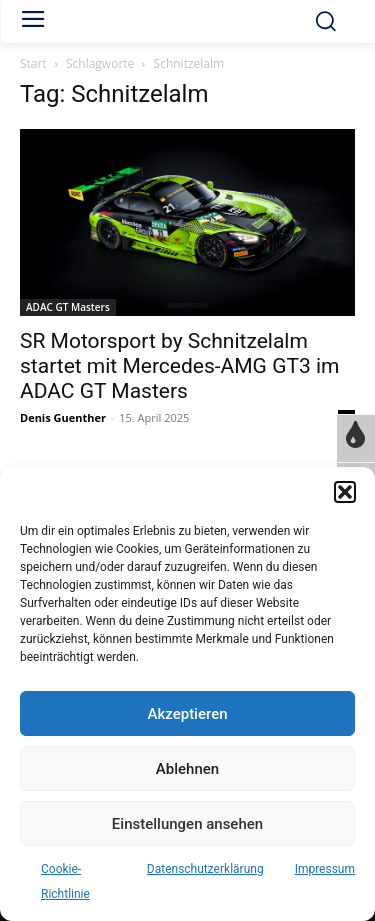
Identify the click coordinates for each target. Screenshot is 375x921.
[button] (345, 492)
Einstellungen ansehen (187, 824)
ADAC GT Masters (68, 307)
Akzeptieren (187, 714)
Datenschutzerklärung (205, 869)
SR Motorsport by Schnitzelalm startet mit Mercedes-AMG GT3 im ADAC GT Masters (180, 366)
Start (33, 63)
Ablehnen (187, 769)
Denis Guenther (63, 417)
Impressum (325, 869)
